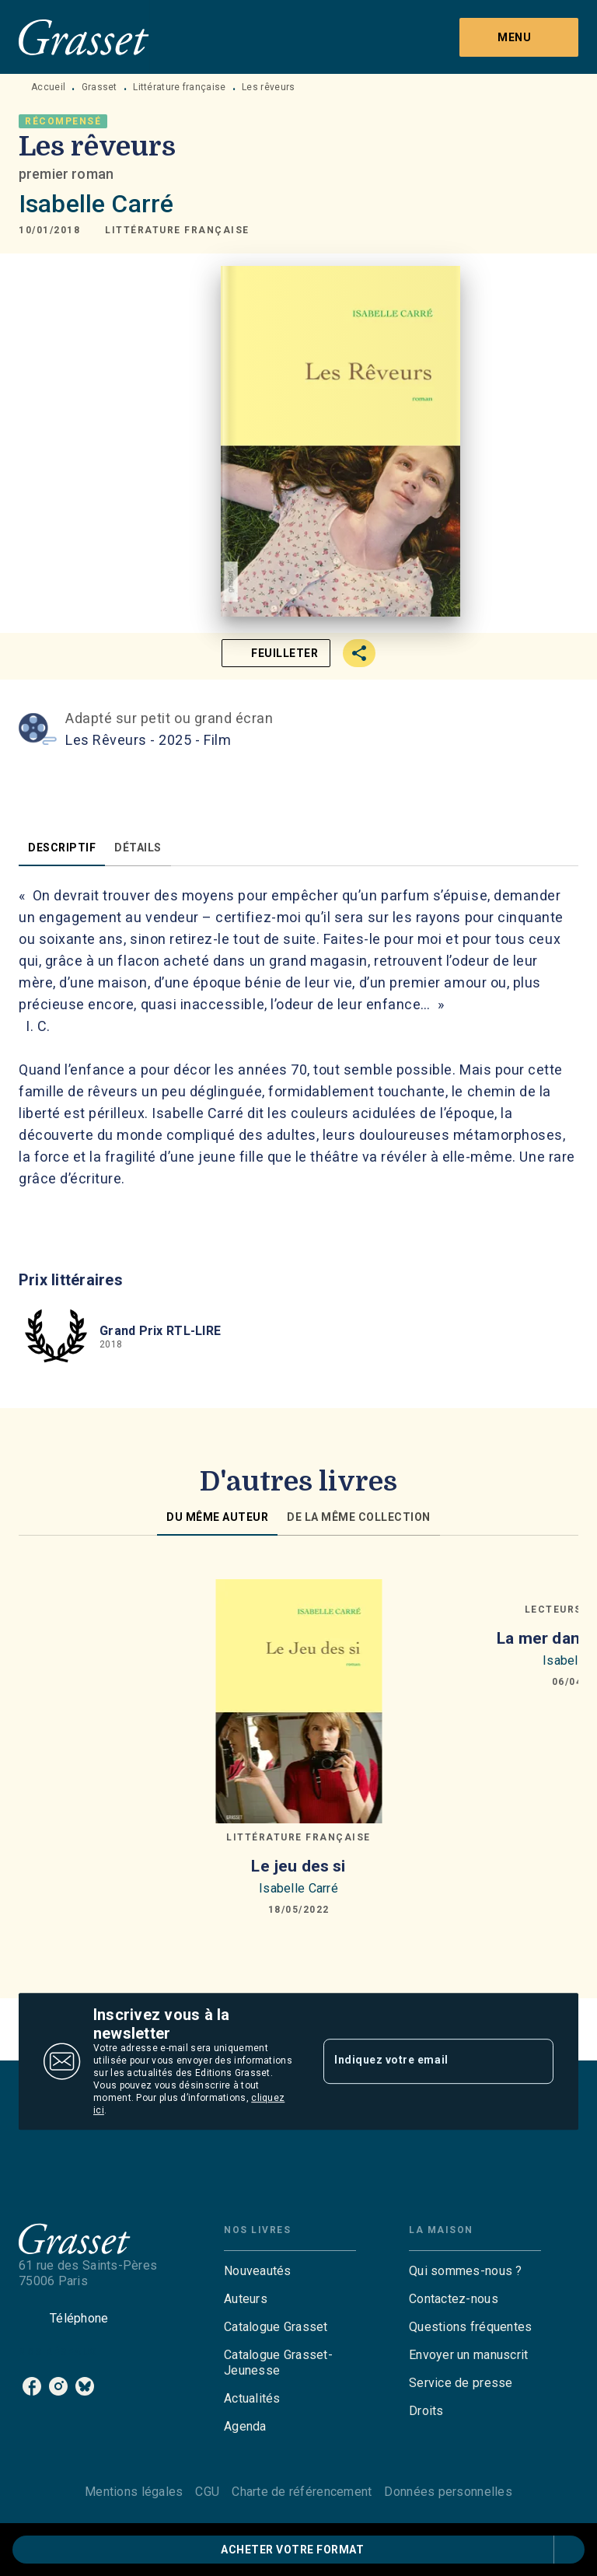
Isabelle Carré (96, 203)
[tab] (62, 847)
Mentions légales (134, 2491)
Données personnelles (447, 2491)
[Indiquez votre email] (419, 2061)
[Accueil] (84, 37)
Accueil (48, 87)
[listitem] (32, 2386)
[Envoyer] (534, 2061)
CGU (207, 2491)
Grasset (99, 87)
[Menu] (518, 37)
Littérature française (179, 87)
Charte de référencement (302, 2491)
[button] (177, 230)
